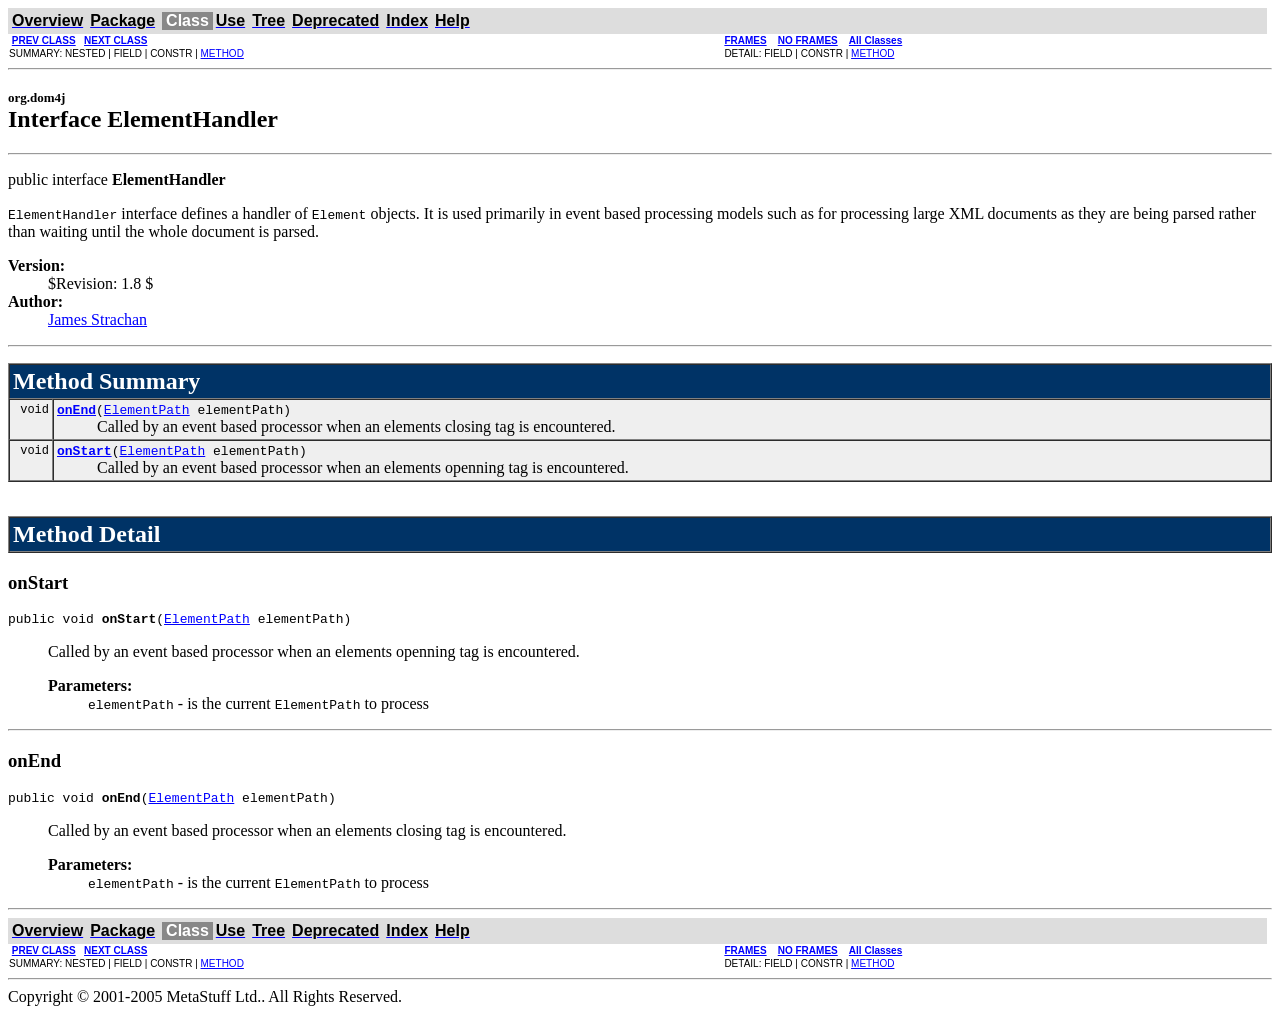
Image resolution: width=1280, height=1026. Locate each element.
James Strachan (97, 319)
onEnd (76, 412)
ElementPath (147, 412)
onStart (84, 456)
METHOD (222, 53)
